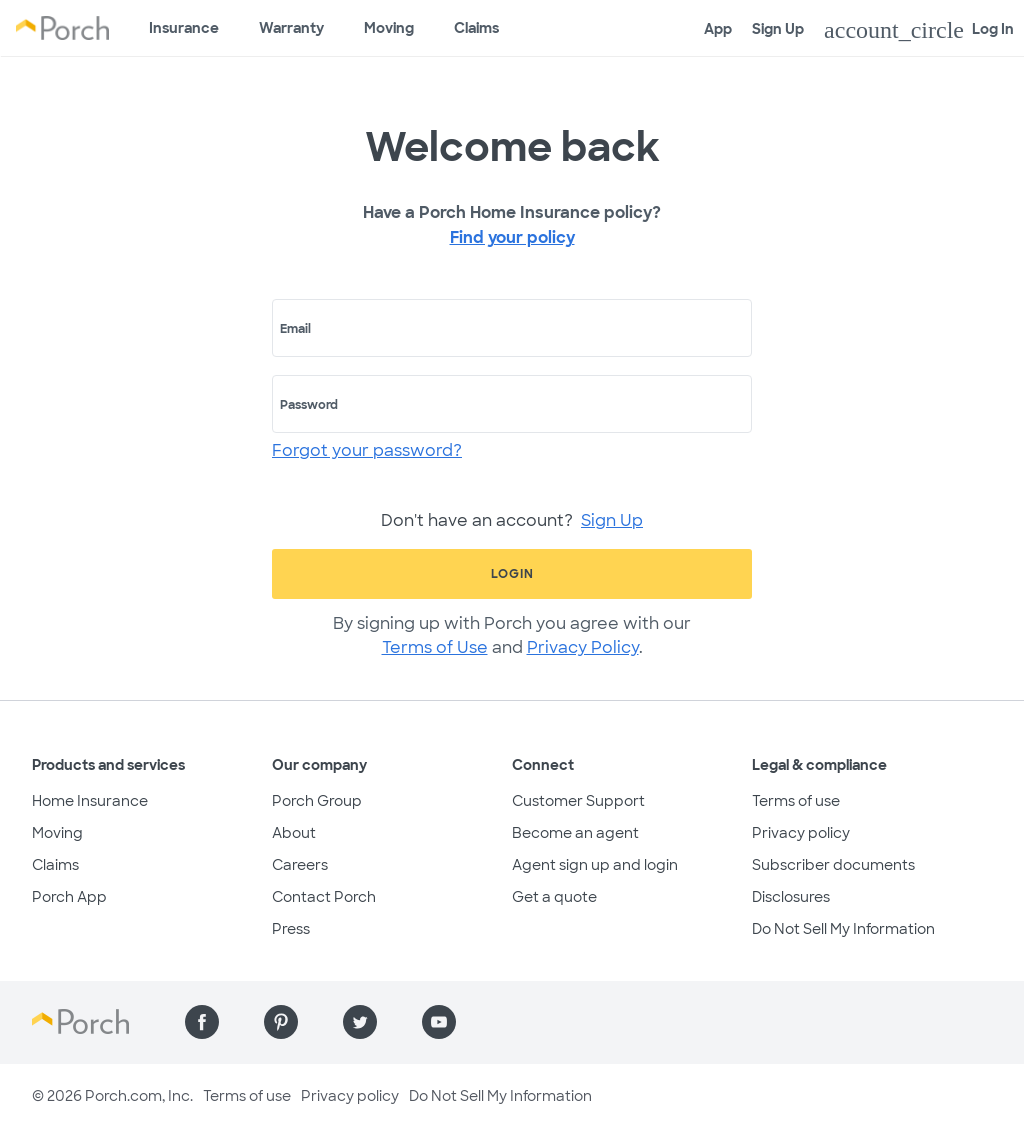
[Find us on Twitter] (360, 1022)
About (294, 833)
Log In (919, 30)
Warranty (291, 28)
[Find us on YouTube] (439, 1022)
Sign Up (778, 29)
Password (309, 405)
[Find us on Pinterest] (281, 1022)
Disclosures (791, 897)
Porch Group (317, 801)
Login (512, 574)
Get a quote (554, 897)
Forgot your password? (367, 450)
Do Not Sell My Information (843, 929)
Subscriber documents (833, 865)
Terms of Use (435, 647)
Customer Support (578, 801)
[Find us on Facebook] (202, 1022)
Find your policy (512, 237)
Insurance (184, 28)
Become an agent (575, 833)
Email (295, 329)
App (718, 29)
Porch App (69, 897)
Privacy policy (801, 833)
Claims (476, 28)
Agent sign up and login (595, 865)
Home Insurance (90, 801)
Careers (300, 865)
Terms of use (796, 801)
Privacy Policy (583, 647)
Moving (389, 28)
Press (291, 929)
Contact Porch (324, 897)
